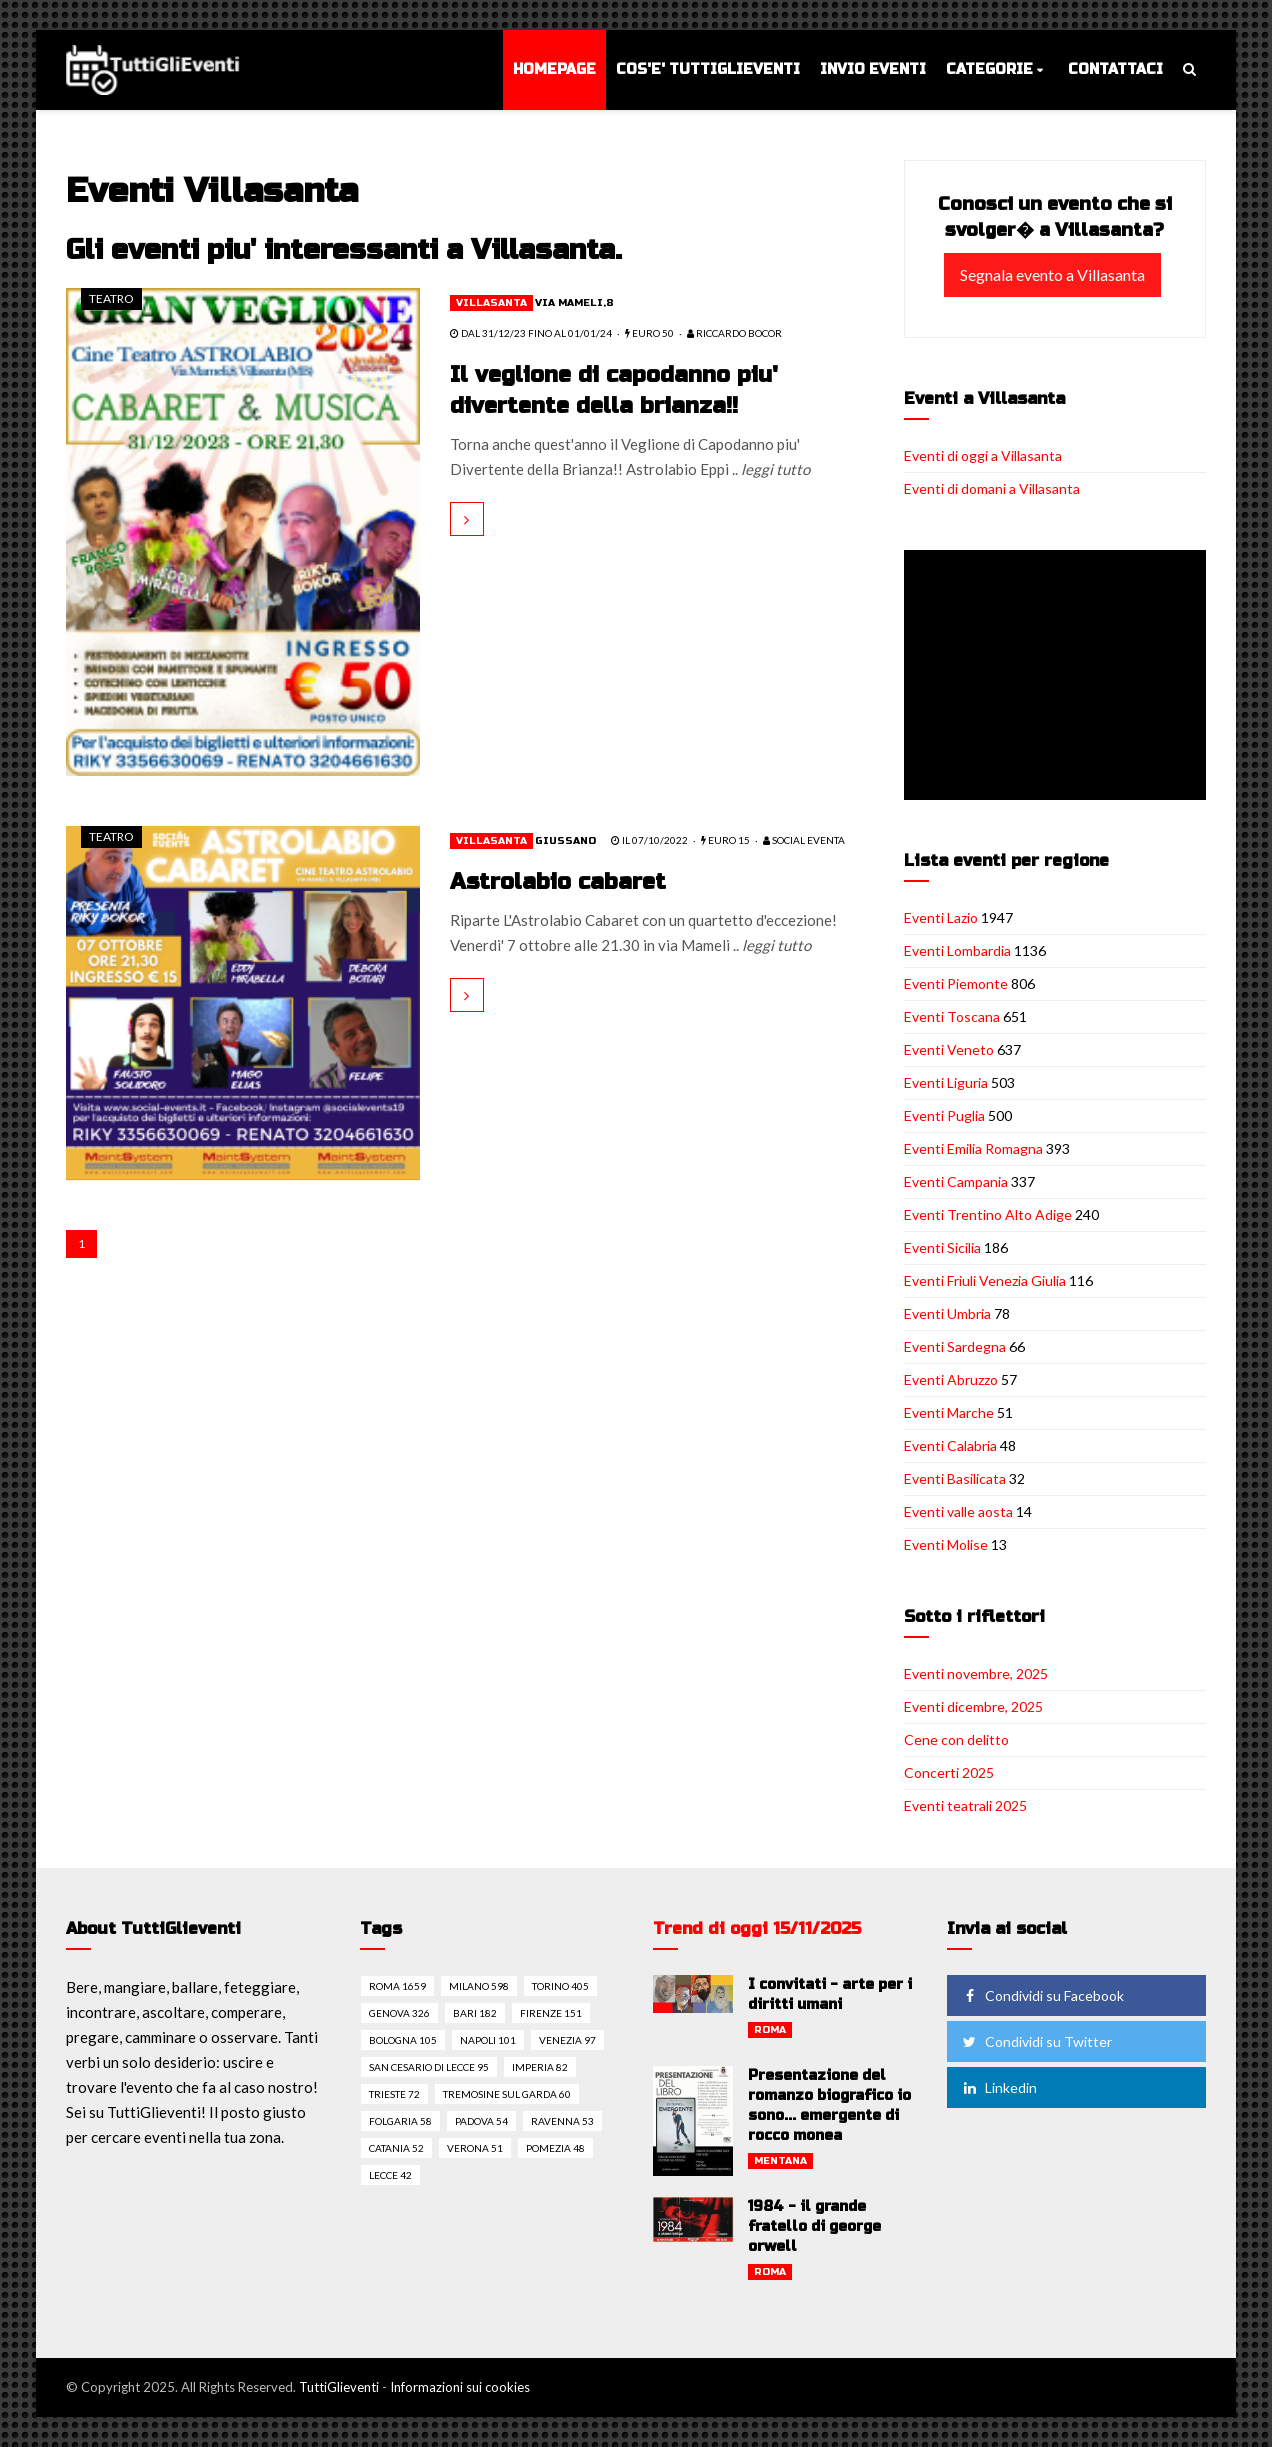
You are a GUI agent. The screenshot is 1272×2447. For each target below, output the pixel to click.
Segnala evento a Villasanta (1052, 274)
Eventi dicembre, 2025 (973, 1706)
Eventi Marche (949, 1412)
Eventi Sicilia (942, 1247)
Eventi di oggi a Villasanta (983, 455)
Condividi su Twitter (1036, 2041)
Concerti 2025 (949, 1772)
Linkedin (998, 2087)
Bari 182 (475, 2013)
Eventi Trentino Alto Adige (988, 1214)
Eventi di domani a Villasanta (992, 488)
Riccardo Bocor (734, 333)
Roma (770, 2030)
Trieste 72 (394, 2094)
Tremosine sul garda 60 (507, 2094)
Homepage (554, 69)
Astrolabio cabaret (558, 882)
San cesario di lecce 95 (429, 2067)
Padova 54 (481, 2121)
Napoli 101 (488, 2040)
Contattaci (1115, 69)
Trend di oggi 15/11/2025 (757, 1928)
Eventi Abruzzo (951, 1379)
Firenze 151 (551, 2013)
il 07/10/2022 (649, 840)
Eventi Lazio (941, 917)
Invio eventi (873, 69)
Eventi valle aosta (958, 1511)
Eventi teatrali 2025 (965, 1805)
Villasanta (491, 303)
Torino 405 (560, 1986)
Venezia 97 (567, 2040)
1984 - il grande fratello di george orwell (814, 2226)
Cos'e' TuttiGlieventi (708, 69)
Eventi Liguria (946, 1082)
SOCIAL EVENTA (804, 840)
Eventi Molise (946, 1544)
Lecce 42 (390, 2175)
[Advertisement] (1059, 677)
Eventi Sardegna (955, 1346)
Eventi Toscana (952, 1016)
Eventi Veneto (949, 1049)
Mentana (780, 2161)
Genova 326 (399, 2013)
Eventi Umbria (947, 1313)
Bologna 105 (403, 2040)
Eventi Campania (956, 1181)
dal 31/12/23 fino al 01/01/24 (531, 333)
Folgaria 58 (400, 2121)
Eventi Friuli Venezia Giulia (985, 1280)
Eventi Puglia (944, 1115)
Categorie (989, 69)
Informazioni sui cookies (460, 2387)
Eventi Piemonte (956, 983)
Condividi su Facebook (1042, 1995)
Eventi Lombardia (957, 950)
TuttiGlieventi (339, 2387)
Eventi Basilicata (955, 1478)
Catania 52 (396, 2148)
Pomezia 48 (555, 2148)
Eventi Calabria (950, 1445)
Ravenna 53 (562, 2121)
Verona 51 (475, 2148)
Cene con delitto (956, 1739)
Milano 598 (479, 1986)
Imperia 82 (540, 2067)
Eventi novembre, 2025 (976, 1673)
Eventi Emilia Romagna (973, 1148)
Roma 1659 (397, 1986)
